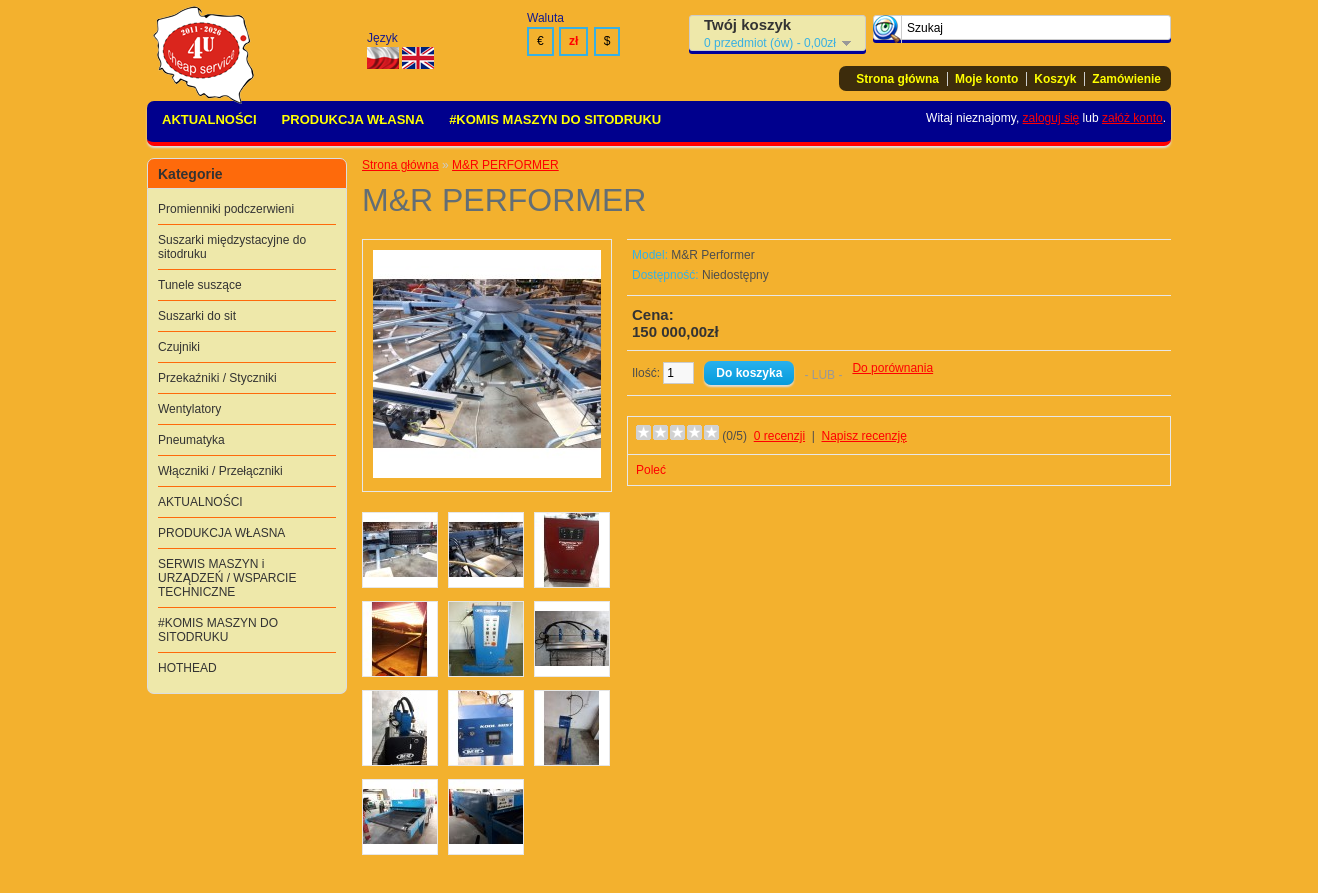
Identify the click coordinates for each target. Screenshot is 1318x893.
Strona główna (897, 79)
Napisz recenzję (864, 436)
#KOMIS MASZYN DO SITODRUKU (555, 119)
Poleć (651, 470)
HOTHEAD (187, 668)
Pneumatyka (191, 440)
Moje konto (986, 79)
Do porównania (892, 368)
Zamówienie (1126, 79)
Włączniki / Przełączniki (220, 471)
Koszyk (1055, 79)
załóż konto (1132, 118)
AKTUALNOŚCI (209, 119)
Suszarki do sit (197, 316)
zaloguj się (1051, 118)
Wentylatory (189, 409)
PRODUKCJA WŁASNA (353, 119)
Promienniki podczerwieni (226, 209)
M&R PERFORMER (505, 165)
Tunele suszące (200, 285)
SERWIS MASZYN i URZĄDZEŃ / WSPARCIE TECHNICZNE (227, 578)
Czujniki (179, 347)
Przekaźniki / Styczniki (217, 378)
